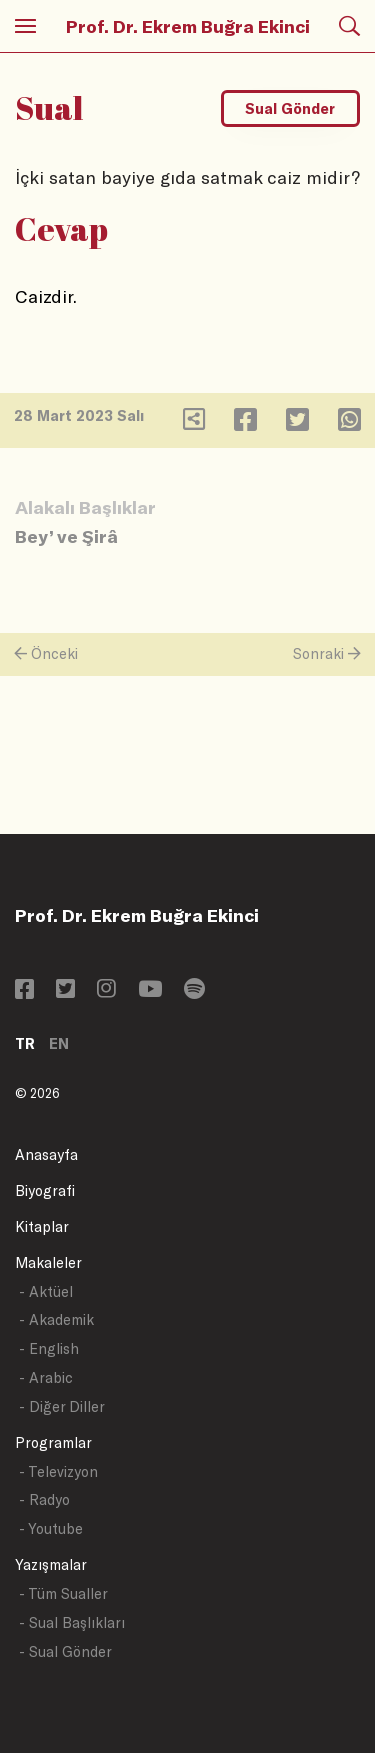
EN (59, 1043)
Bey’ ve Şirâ (66, 536)
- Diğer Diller (62, 1406)
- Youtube (51, 1528)
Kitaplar (42, 1226)
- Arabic (46, 1377)
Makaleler (48, 1262)
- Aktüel (46, 1291)
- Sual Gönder (65, 1651)
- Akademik (56, 1319)
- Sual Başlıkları (72, 1622)
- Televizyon (58, 1471)
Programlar (53, 1442)
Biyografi (45, 1190)
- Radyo (44, 1499)
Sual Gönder (290, 108)
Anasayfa (46, 1154)
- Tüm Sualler (63, 1593)
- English (49, 1348)
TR (25, 1043)
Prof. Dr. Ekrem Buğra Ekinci (188, 26)
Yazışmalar (51, 1564)
